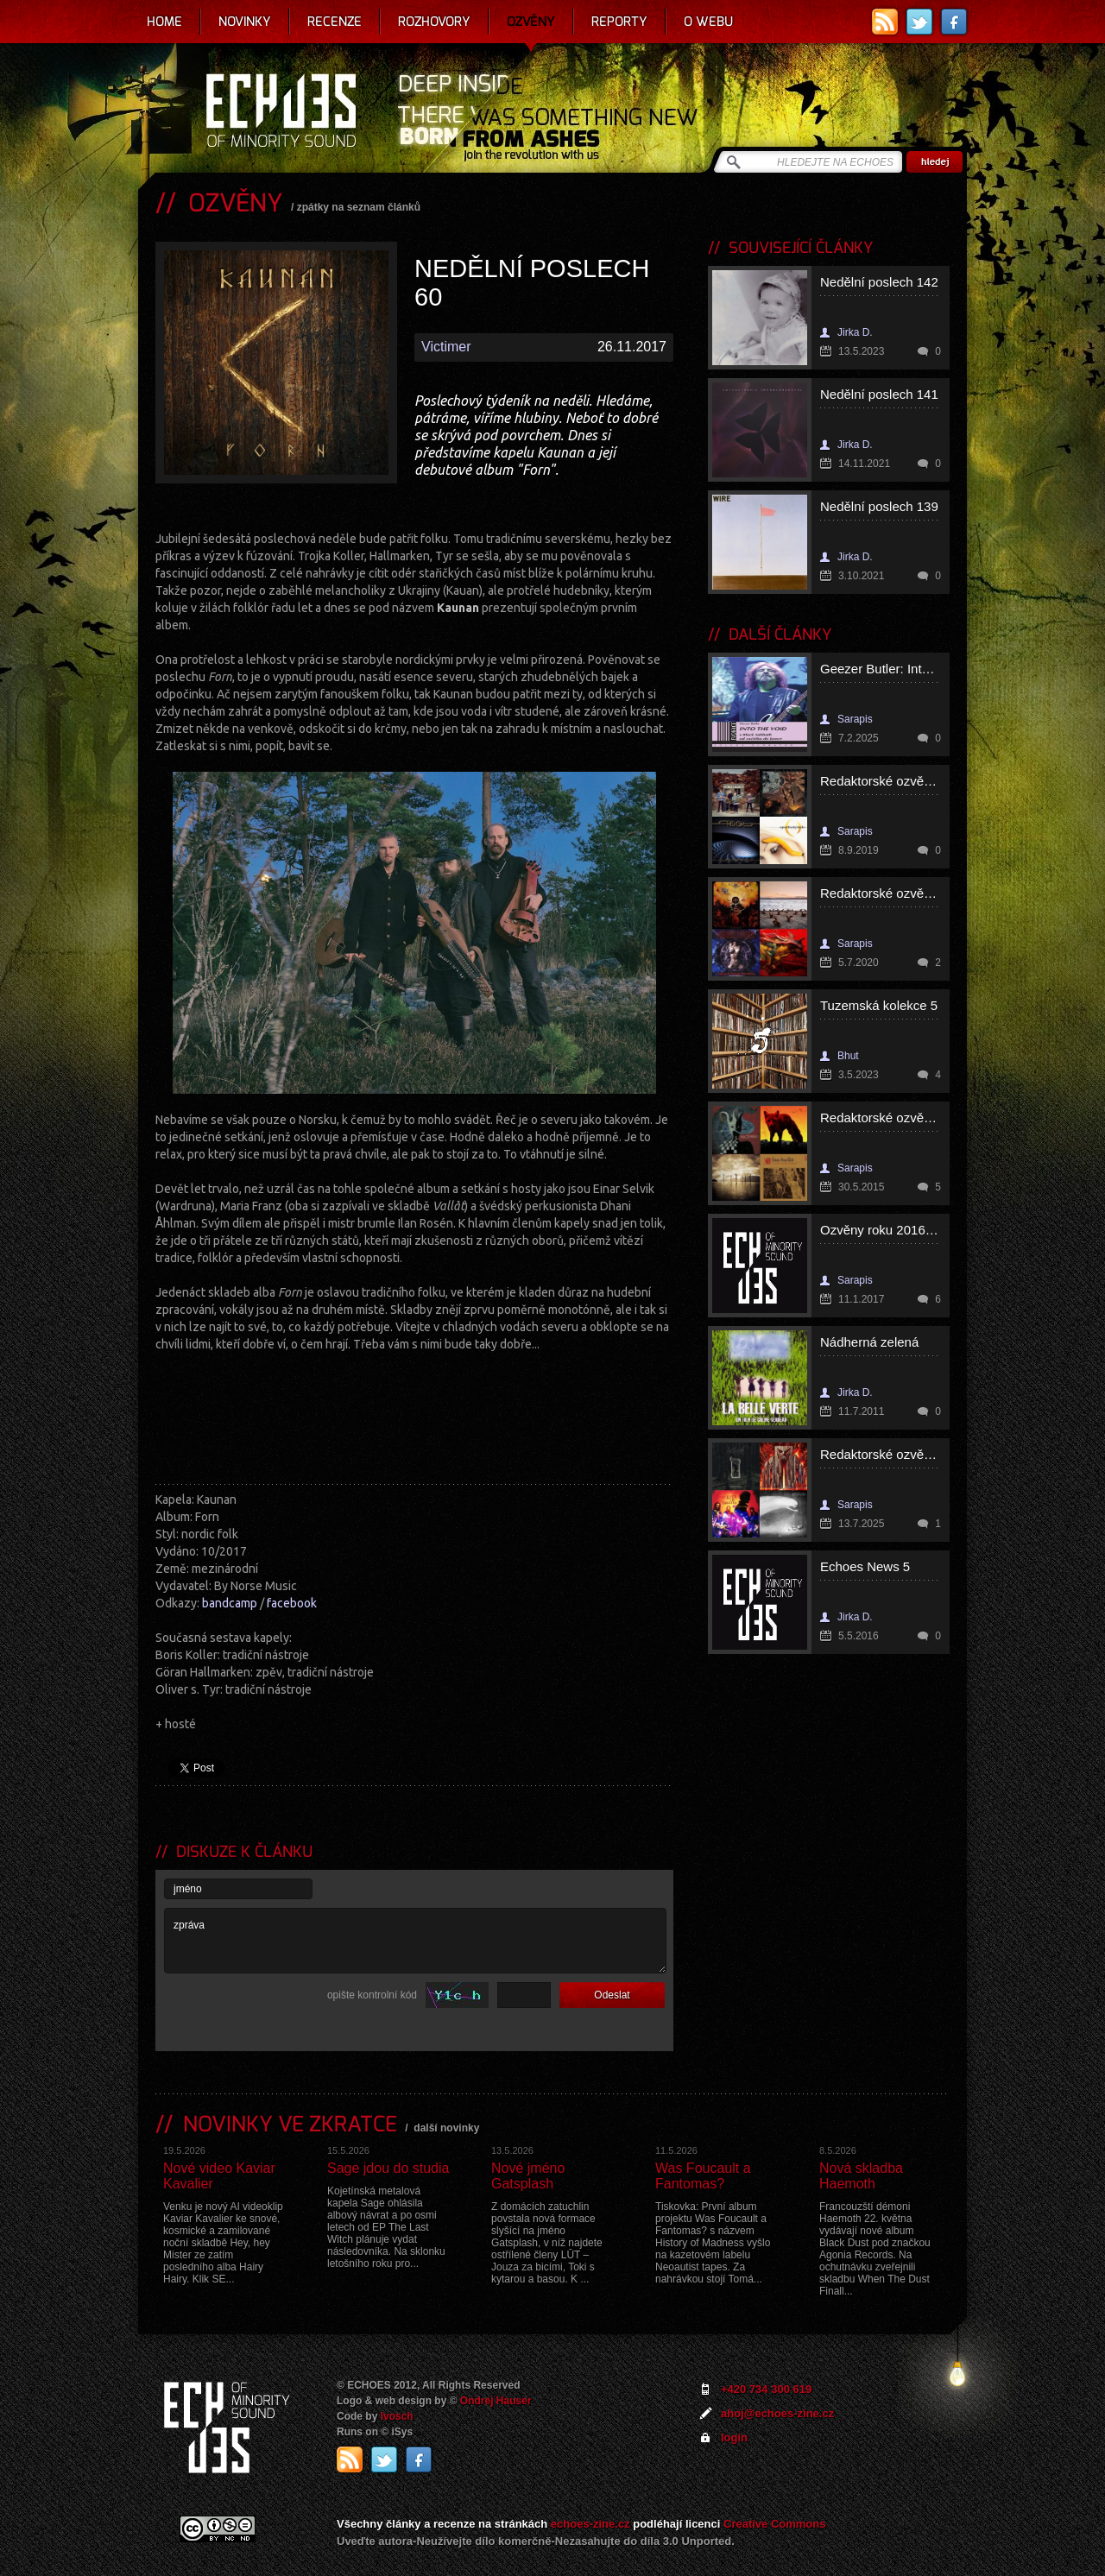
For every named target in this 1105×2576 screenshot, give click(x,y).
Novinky (244, 21)
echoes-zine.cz (590, 2523)
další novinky (446, 2128)
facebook (292, 1603)
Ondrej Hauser (496, 2401)
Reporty (619, 21)
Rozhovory (434, 21)
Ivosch (397, 2416)
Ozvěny (531, 21)
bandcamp (229, 1603)
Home (164, 21)
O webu (708, 21)
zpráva (415, 1940)
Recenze (334, 21)
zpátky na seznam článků (358, 207)
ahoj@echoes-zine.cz (777, 2413)
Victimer (446, 346)
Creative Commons (774, 2523)
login (734, 2437)
